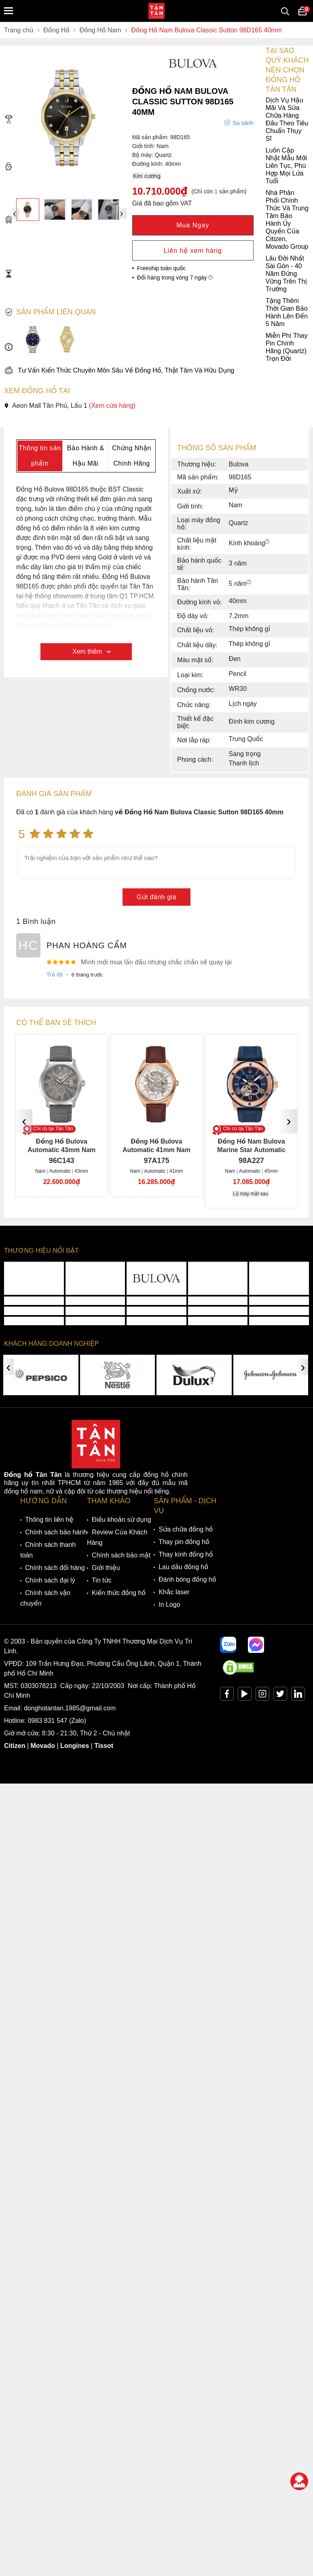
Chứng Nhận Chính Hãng (131, 456)
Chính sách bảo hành (56, 1532)
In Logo (169, 1604)
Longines (74, 1745)
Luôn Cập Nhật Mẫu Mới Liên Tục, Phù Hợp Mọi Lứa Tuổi (155, 165)
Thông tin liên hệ (49, 1519)
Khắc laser (174, 1592)
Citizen (14, 1745)
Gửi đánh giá (156, 897)
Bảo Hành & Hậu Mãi (85, 456)
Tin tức (102, 1580)
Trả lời (55, 974)
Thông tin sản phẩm (40, 456)
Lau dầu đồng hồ (183, 1566)
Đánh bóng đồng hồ (187, 1579)
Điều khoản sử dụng (121, 1519)
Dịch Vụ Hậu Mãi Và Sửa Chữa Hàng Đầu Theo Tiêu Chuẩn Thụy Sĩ (156, 119)
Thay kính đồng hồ (186, 1554)
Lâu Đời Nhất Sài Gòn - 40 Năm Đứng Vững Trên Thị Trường (155, 273)
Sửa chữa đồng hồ (186, 1529)
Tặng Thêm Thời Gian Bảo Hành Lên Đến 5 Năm (156, 312)
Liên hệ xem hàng (193, 250)
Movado (43, 1745)
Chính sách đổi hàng (55, 1567)
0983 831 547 (48, 1720)
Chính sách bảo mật (121, 1555)
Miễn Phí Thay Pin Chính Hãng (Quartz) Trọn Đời (155, 347)
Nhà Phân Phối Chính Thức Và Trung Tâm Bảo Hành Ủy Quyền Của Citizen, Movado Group (156, 219)
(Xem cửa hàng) (112, 405)
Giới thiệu (106, 1567)
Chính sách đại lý (50, 1580)
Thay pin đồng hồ (184, 1541)
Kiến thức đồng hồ (119, 1592)
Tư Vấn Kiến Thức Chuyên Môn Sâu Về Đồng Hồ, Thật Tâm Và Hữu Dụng (119, 370)
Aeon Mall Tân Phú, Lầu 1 (69, 405)
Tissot (103, 1745)
